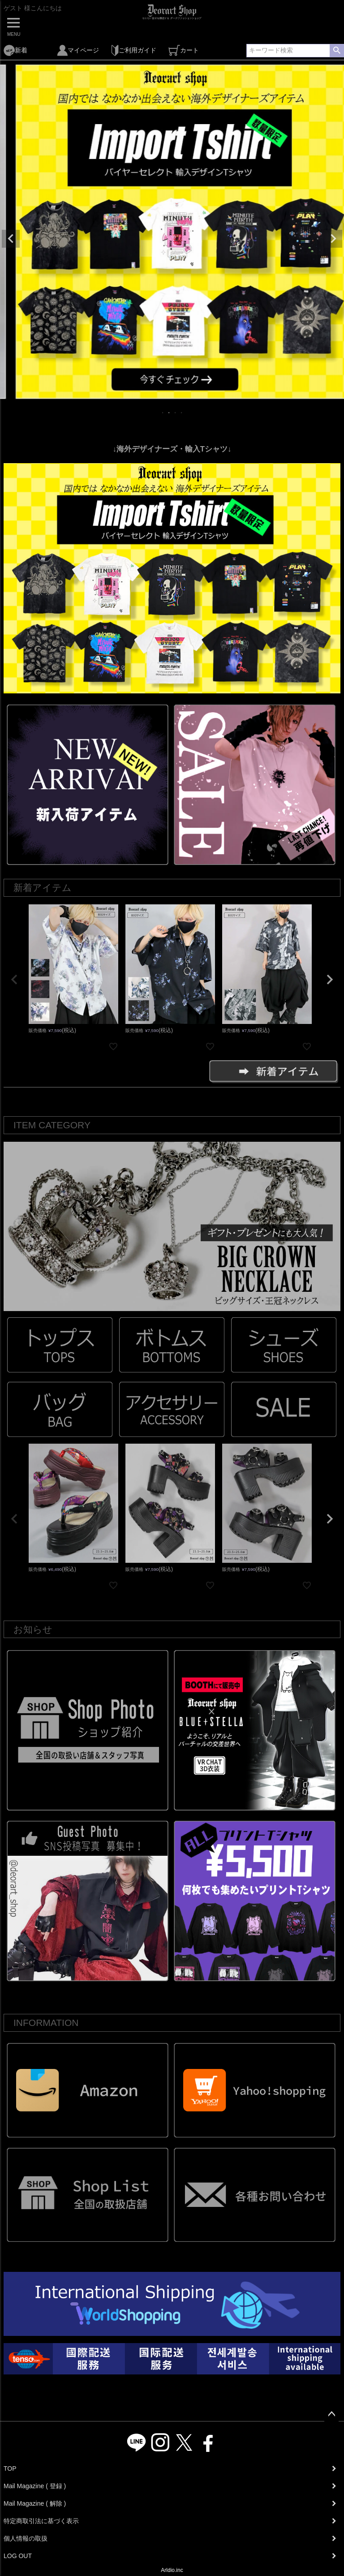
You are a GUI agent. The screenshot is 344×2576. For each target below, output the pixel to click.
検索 (337, 50)
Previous (11, 239)
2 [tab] (169, 412)
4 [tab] (182, 412)
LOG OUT (18, 2555)
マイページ (78, 50)
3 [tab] (175, 412)
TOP (10, 2468)
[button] (14, 979)
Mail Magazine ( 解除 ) (35, 2503)
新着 (15, 50)
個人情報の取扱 (25, 2538)
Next (333, 239)
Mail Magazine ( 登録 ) (35, 2486)
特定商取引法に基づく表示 (41, 2520)
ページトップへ (331, 2414)
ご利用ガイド (133, 50)
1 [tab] (163, 412)
